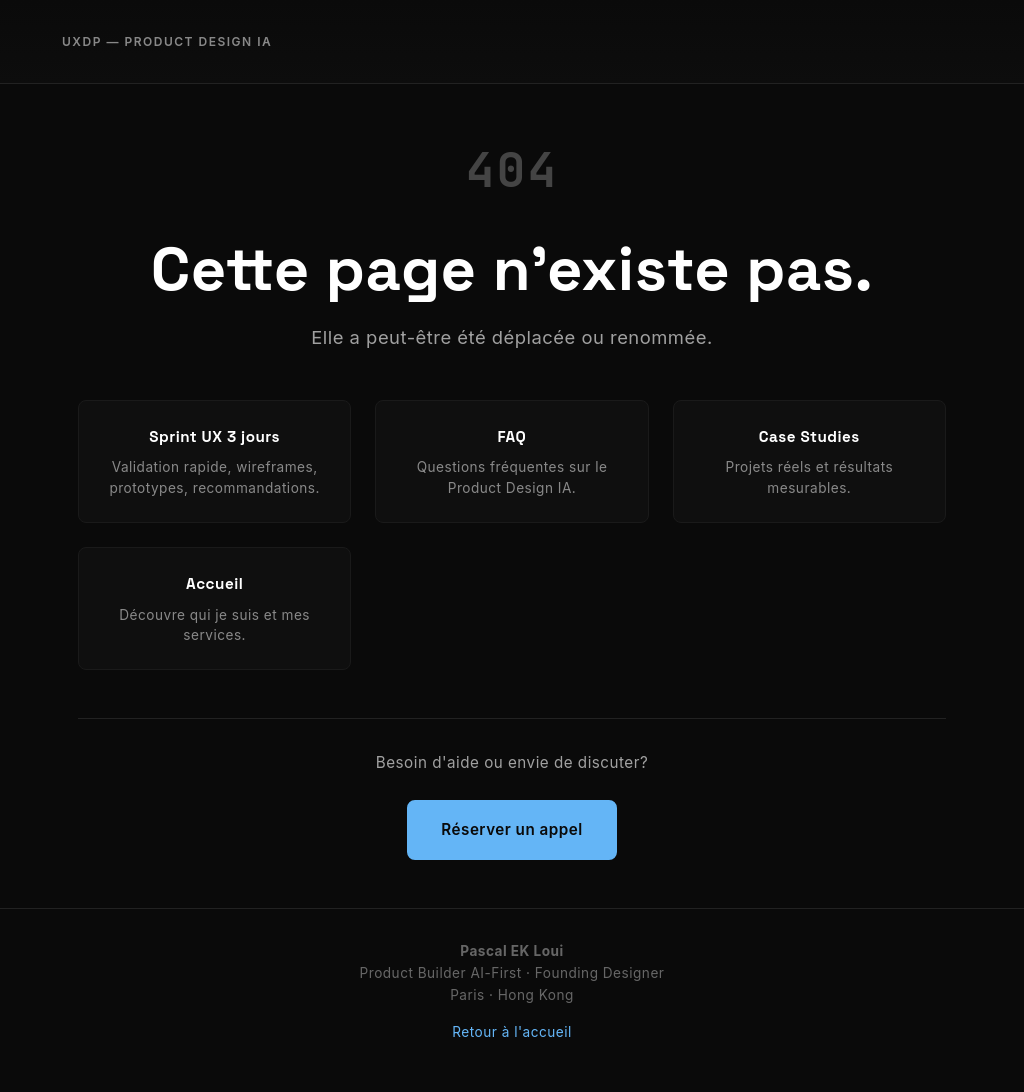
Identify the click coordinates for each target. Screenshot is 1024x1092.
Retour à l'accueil (511, 1032)
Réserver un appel (511, 829)
